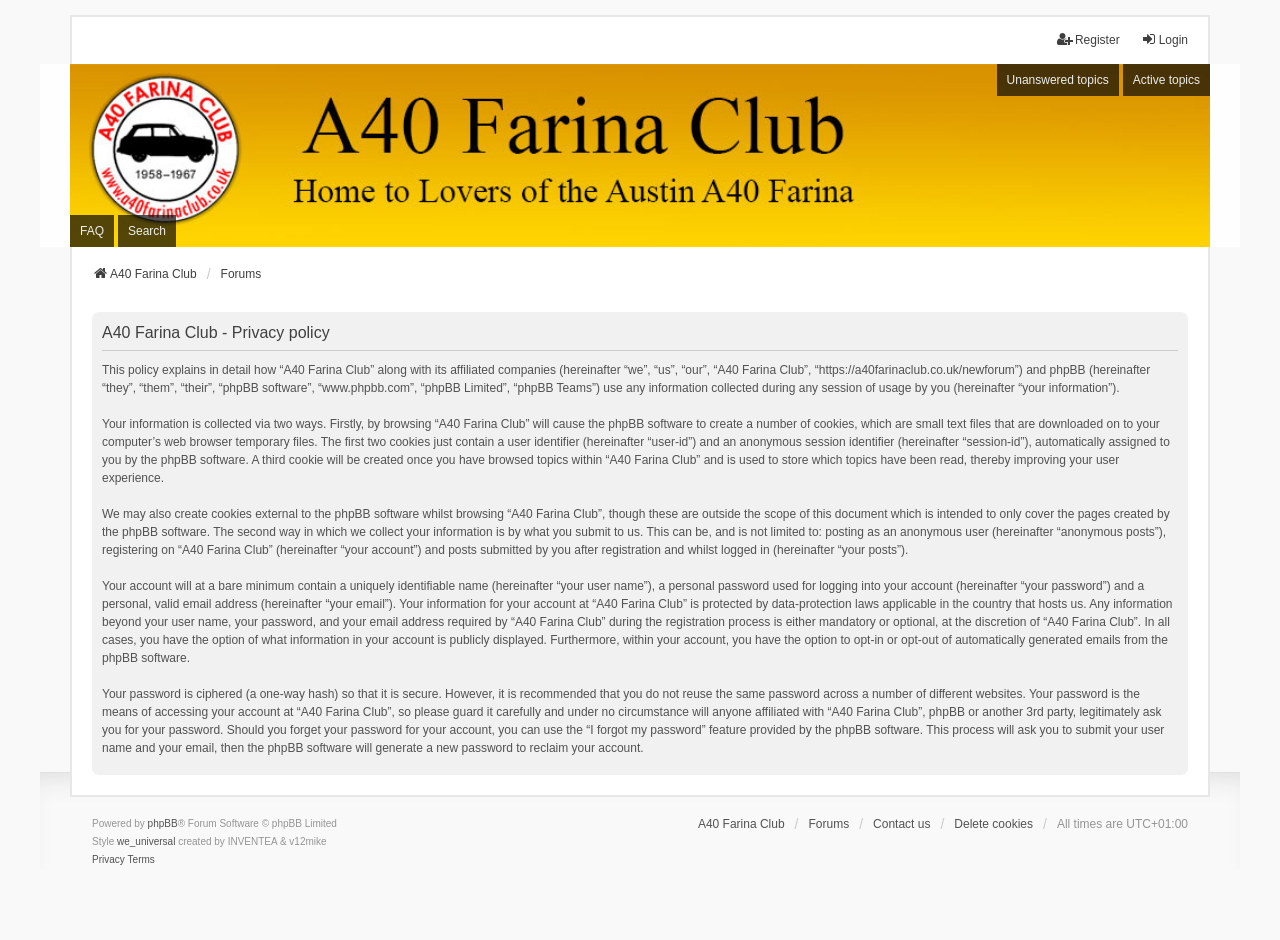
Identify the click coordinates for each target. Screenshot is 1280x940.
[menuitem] (108, 860)
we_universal (146, 841)
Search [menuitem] (147, 231)
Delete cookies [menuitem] (993, 824)
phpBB (163, 823)
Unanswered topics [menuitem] (1058, 80)
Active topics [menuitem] (1166, 80)
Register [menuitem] (1088, 39)
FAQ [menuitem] (92, 231)
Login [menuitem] (1164, 39)
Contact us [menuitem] (901, 824)
